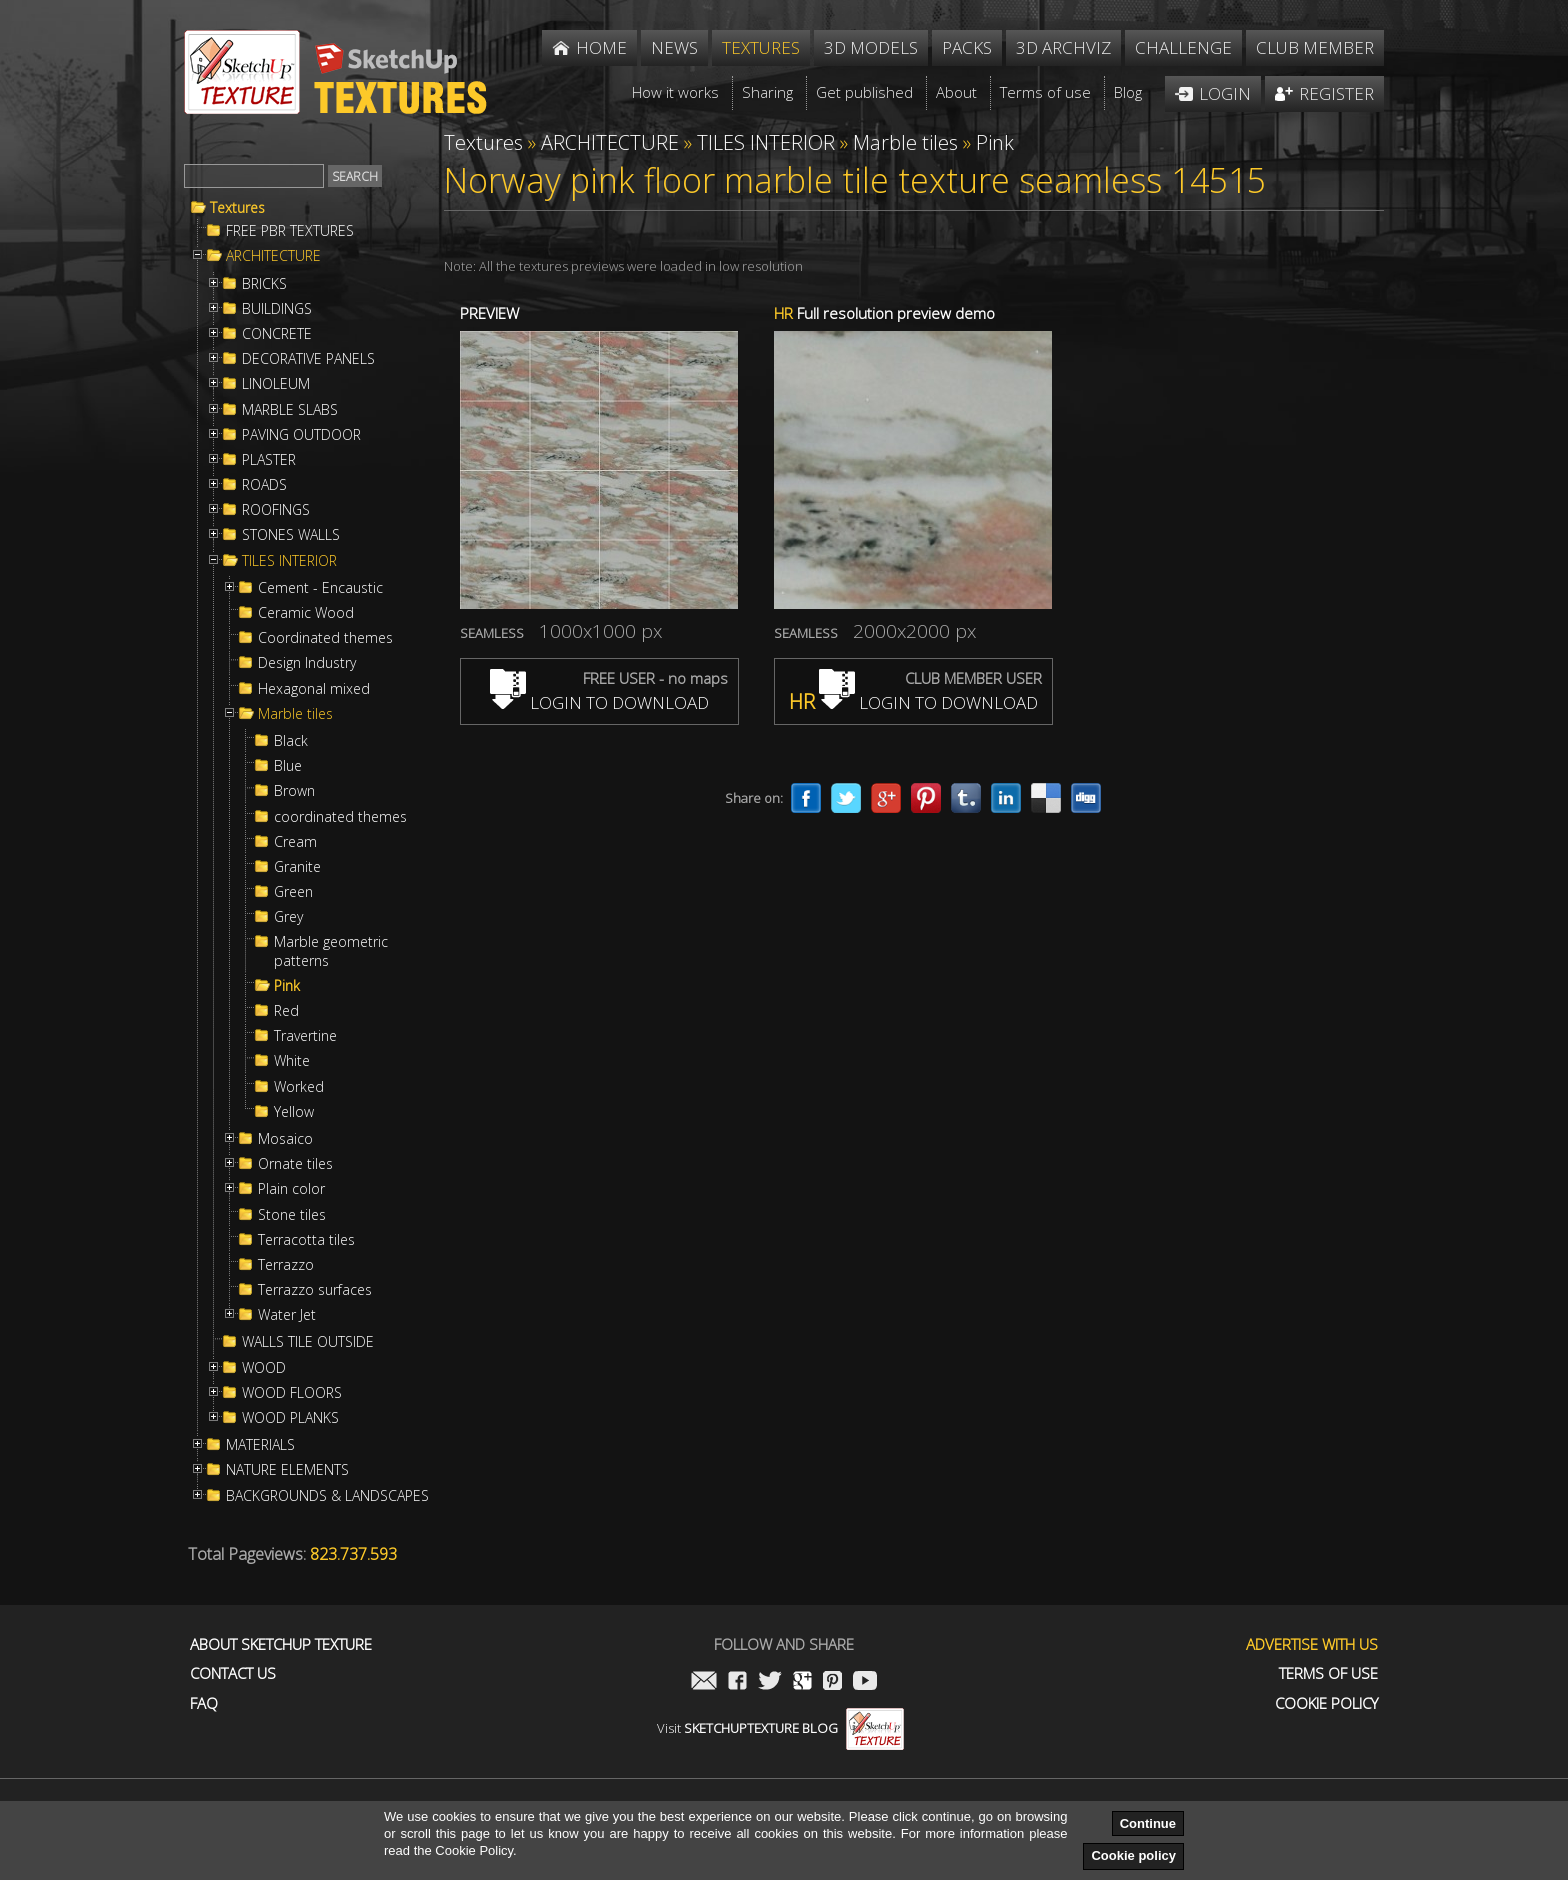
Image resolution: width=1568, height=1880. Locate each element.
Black (291, 741)
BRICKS (264, 284)
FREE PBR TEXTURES (290, 231)
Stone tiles (292, 1215)
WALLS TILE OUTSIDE (308, 1342)
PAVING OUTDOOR (301, 435)
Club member (1315, 47)
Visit (780, 1728)
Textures (237, 208)
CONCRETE (277, 334)
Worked (299, 1087)
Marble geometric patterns (331, 951)
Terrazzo (286, 1265)
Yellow (294, 1112)
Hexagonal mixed (314, 689)
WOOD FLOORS (292, 1393)
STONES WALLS (291, 535)
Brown (294, 791)
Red (286, 1011)
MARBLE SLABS (290, 410)
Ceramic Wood (306, 613)
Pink (287, 986)
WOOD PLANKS (290, 1418)
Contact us (233, 1673)
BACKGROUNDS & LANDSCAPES (327, 1496)
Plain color (291, 1189)
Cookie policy (1133, 1855)
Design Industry (307, 663)
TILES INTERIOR (289, 561)
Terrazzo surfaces (315, 1290)
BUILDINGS (277, 309)
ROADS (264, 485)
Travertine (305, 1036)
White (292, 1061)
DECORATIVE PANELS (308, 359)
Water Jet (287, 1315)
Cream (295, 842)
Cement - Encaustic (320, 588)
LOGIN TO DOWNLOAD (599, 702)
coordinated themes (340, 817)
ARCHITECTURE (273, 256)
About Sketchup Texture (281, 1644)
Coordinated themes (325, 638)
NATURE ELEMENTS (287, 1470)
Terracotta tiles (306, 1240)
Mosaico (285, 1139)
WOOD (264, 1368)
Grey (288, 917)
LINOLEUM (276, 384)
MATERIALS (260, 1445)
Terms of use (1328, 1673)
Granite (297, 867)
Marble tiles (295, 714)
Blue (288, 766)
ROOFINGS (276, 510)
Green (293, 892)
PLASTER (269, 460)
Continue (1148, 1823)
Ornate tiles (295, 1164)
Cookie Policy (1326, 1703)
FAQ (204, 1703)
